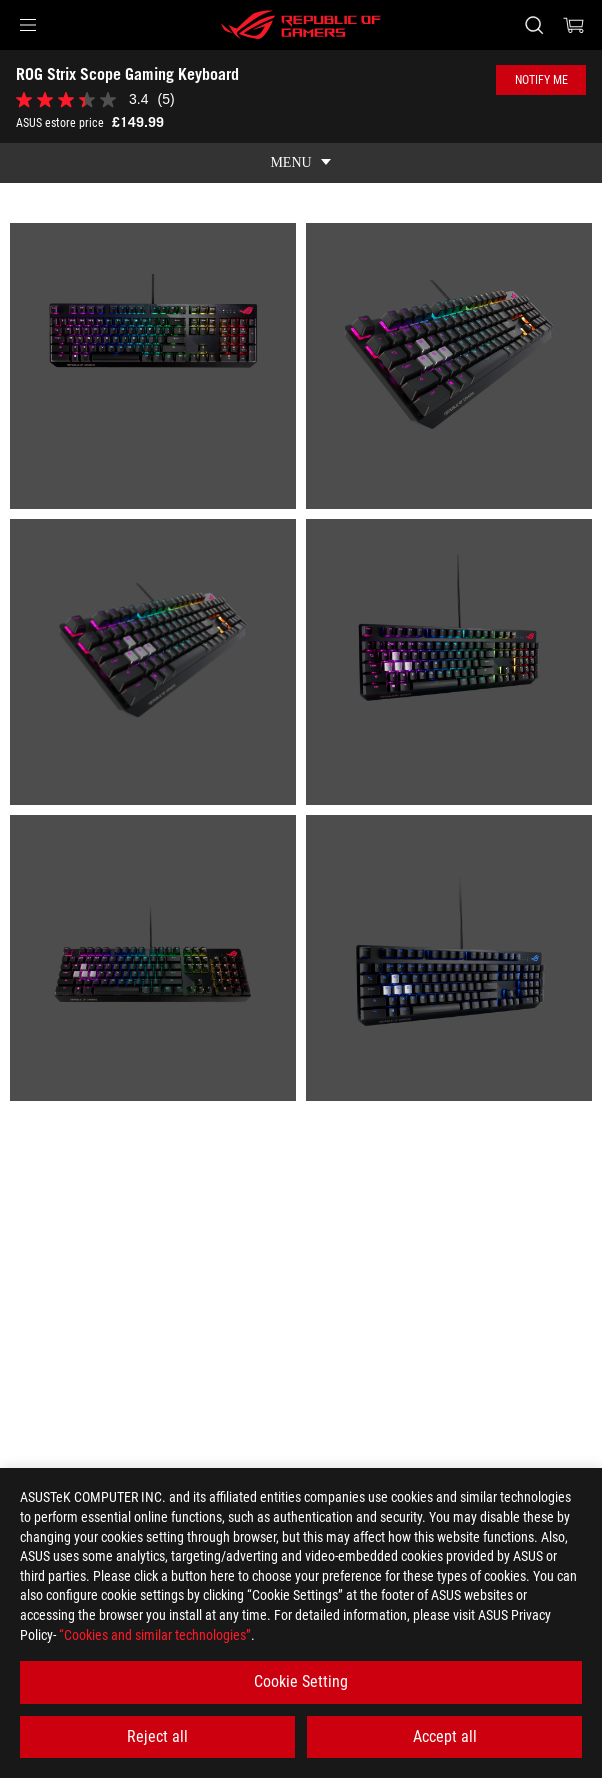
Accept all (445, 1736)
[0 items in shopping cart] (574, 25)
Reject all (157, 1736)
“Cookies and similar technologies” (155, 1635)
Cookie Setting (301, 1681)
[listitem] (153, 366)
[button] (28, 25)
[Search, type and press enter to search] (533, 25)
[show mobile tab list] (301, 163)
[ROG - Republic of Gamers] (301, 25)
